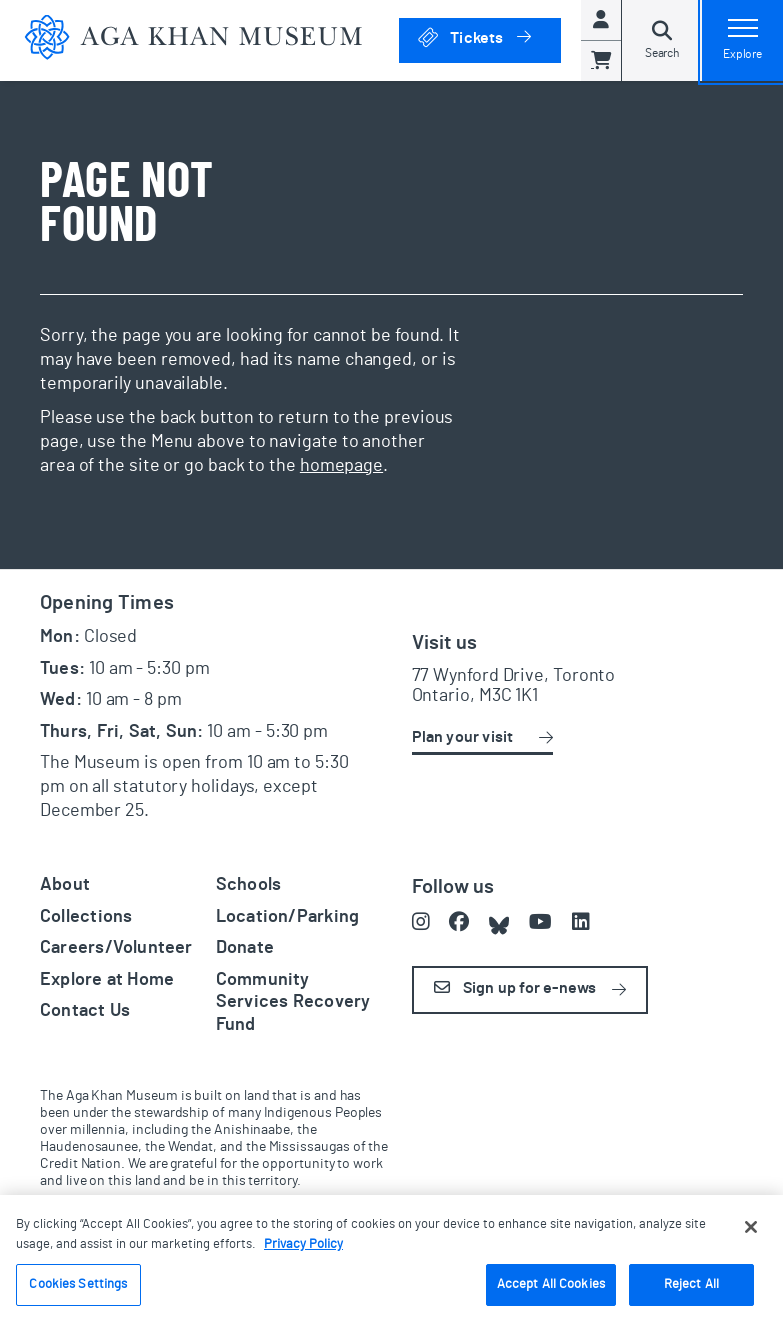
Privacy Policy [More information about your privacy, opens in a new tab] (303, 1244)
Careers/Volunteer (116, 948)
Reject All (691, 1284)
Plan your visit (463, 737)
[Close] (751, 1227)
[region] (391, 1261)
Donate (245, 948)
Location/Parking (287, 917)
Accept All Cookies (551, 1284)
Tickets (488, 37)
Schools (249, 885)
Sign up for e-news (515, 987)
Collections (86, 917)
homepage (341, 466)
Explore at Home (107, 980)
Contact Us (85, 1011)
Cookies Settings (78, 1284)
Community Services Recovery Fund (293, 1002)
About (65, 885)
